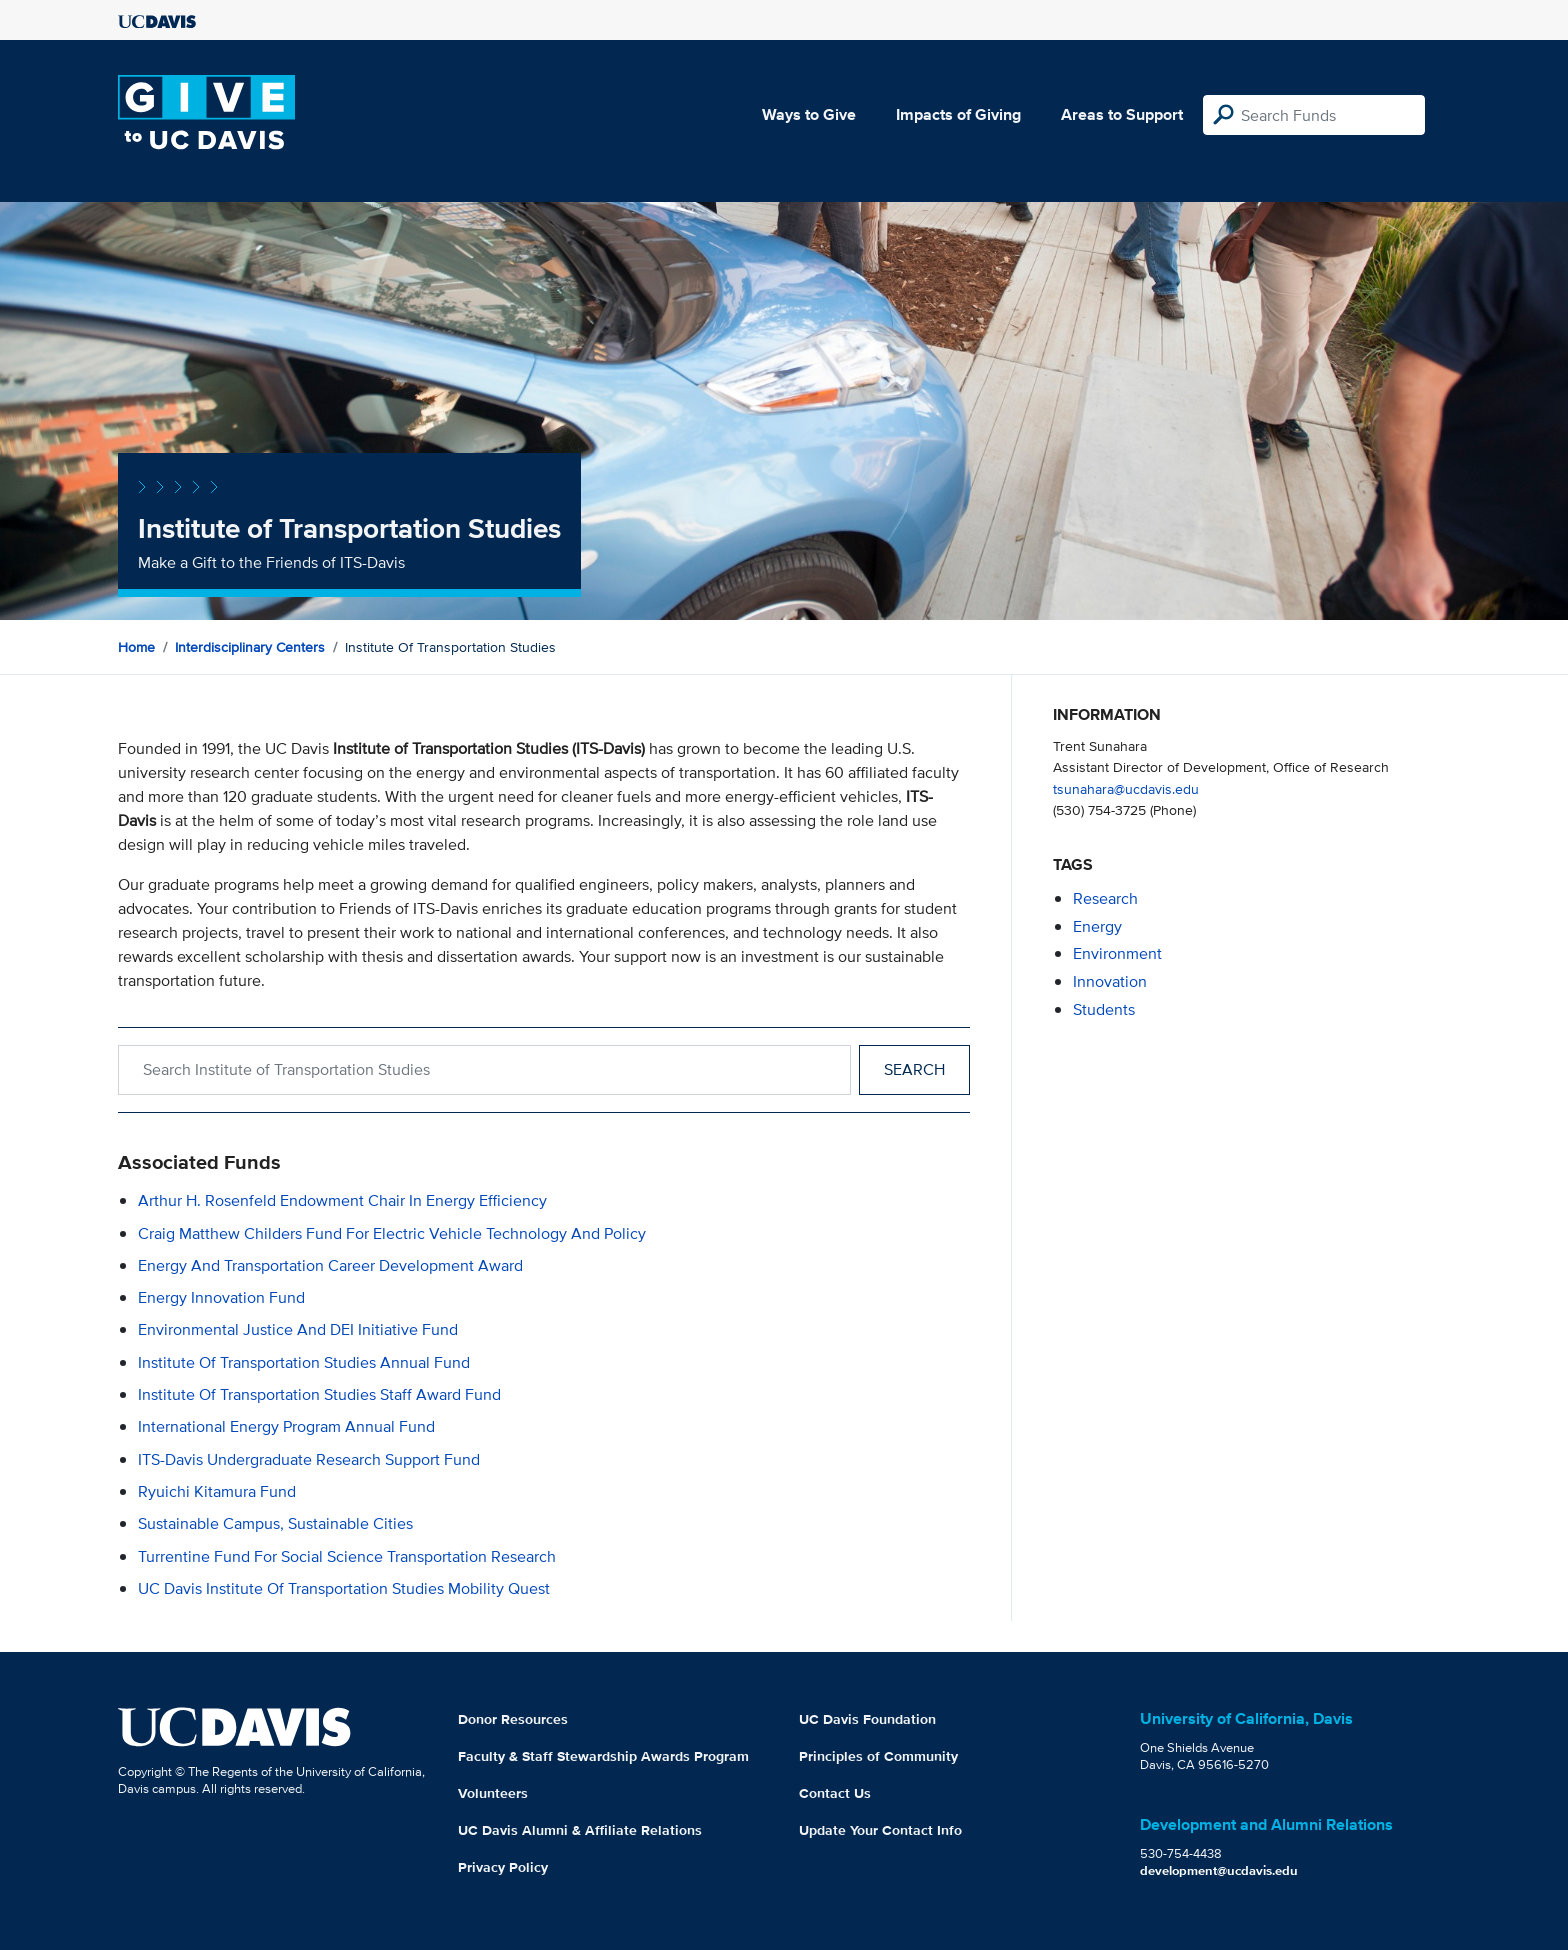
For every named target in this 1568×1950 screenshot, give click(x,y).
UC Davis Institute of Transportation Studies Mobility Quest (344, 1588)
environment (1117, 953)
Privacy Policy (503, 1867)
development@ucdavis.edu (1219, 1870)
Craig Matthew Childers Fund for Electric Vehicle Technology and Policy (392, 1233)
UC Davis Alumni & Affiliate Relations (580, 1830)
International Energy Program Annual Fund (286, 1426)
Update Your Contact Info (880, 1830)
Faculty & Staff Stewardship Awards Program (603, 1756)
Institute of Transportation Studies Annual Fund (304, 1362)
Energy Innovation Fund (221, 1297)
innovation (1110, 981)
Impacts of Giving (958, 114)
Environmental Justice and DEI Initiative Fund (298, 1329)
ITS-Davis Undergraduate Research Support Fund (309, 1459)
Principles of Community (878, 1756)
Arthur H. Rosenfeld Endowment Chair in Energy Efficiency (342, 1200)
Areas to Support (1122, 114)
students (1104, 1009)
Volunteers (493, 1793)
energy (1097, 926)
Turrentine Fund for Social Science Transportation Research (347, 1556)
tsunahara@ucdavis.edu (1126, 788)
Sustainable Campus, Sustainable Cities (275, 1523)
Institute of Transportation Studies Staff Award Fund (319, 1394)
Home (136, 647)
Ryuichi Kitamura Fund (217, 1491)
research (1105, 898)
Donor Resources (513, 1719)
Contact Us (835, 1793)
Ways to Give (809, 114)
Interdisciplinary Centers (250, 647)
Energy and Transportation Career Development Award (330, 1265)
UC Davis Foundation (867, 1719)
